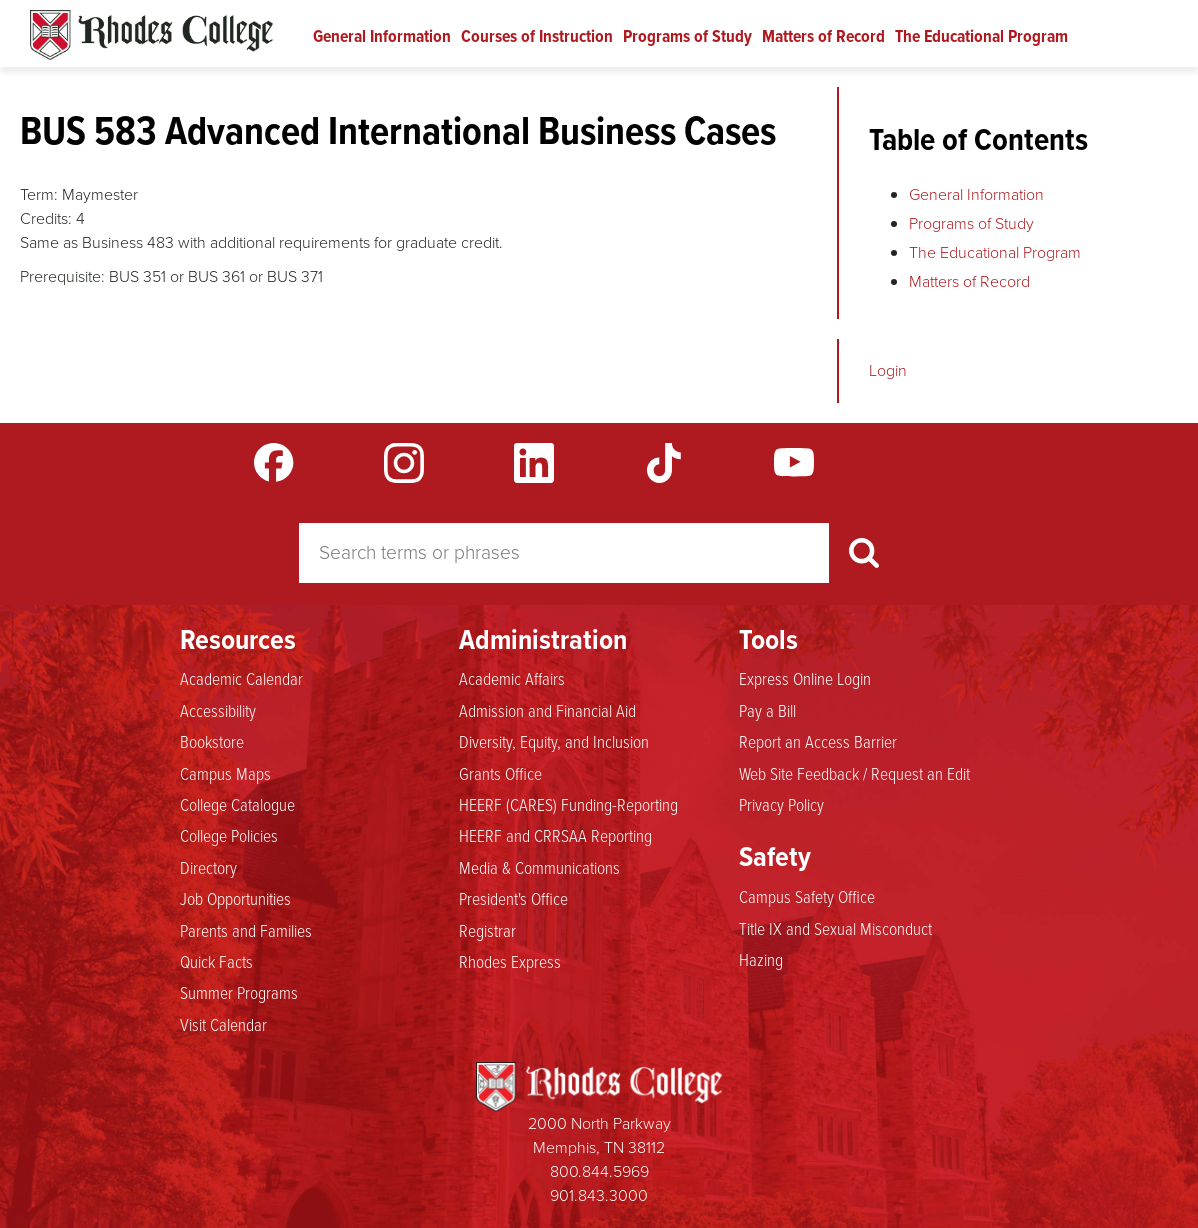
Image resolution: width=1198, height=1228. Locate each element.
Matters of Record (823, 36)
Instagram (404, 463)
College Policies (229, 835)
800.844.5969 (599, 1171)
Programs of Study (687, 36)
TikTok (664, 463)
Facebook (274, 463)
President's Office (513, 898)
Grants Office (500, 773)
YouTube (794, 463)
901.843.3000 (599, 1195)
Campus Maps (225, 773)
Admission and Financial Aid (547, 710)
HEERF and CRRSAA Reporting (555, 835)
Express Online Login (805, 678)
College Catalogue (237, 804)
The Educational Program (981, 36)
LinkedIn (534, 463)
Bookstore (212, 741)
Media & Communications (539, 867)
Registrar (487, 930)
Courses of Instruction (537, 36)
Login (888, 370)
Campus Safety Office (807, 896)
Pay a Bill (767, 710)
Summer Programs (239, 992)
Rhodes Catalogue (151, 35)
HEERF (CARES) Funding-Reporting (568, 804)
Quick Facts (216, 961)
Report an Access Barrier (818, 741)
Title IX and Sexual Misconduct (835, 928)
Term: (39, 194)
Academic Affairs (512, 678)
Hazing (761, 959)
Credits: (46, 218)
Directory (208, 867)
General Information (382, 36)
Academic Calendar (241, 678)
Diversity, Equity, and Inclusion (554, 741)
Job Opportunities (235, 898)
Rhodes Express (510, 961)
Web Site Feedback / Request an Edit (854, 773)
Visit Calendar (223, 1024)
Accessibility (218, 710)
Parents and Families (246, 930)
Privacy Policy (781, 804)
